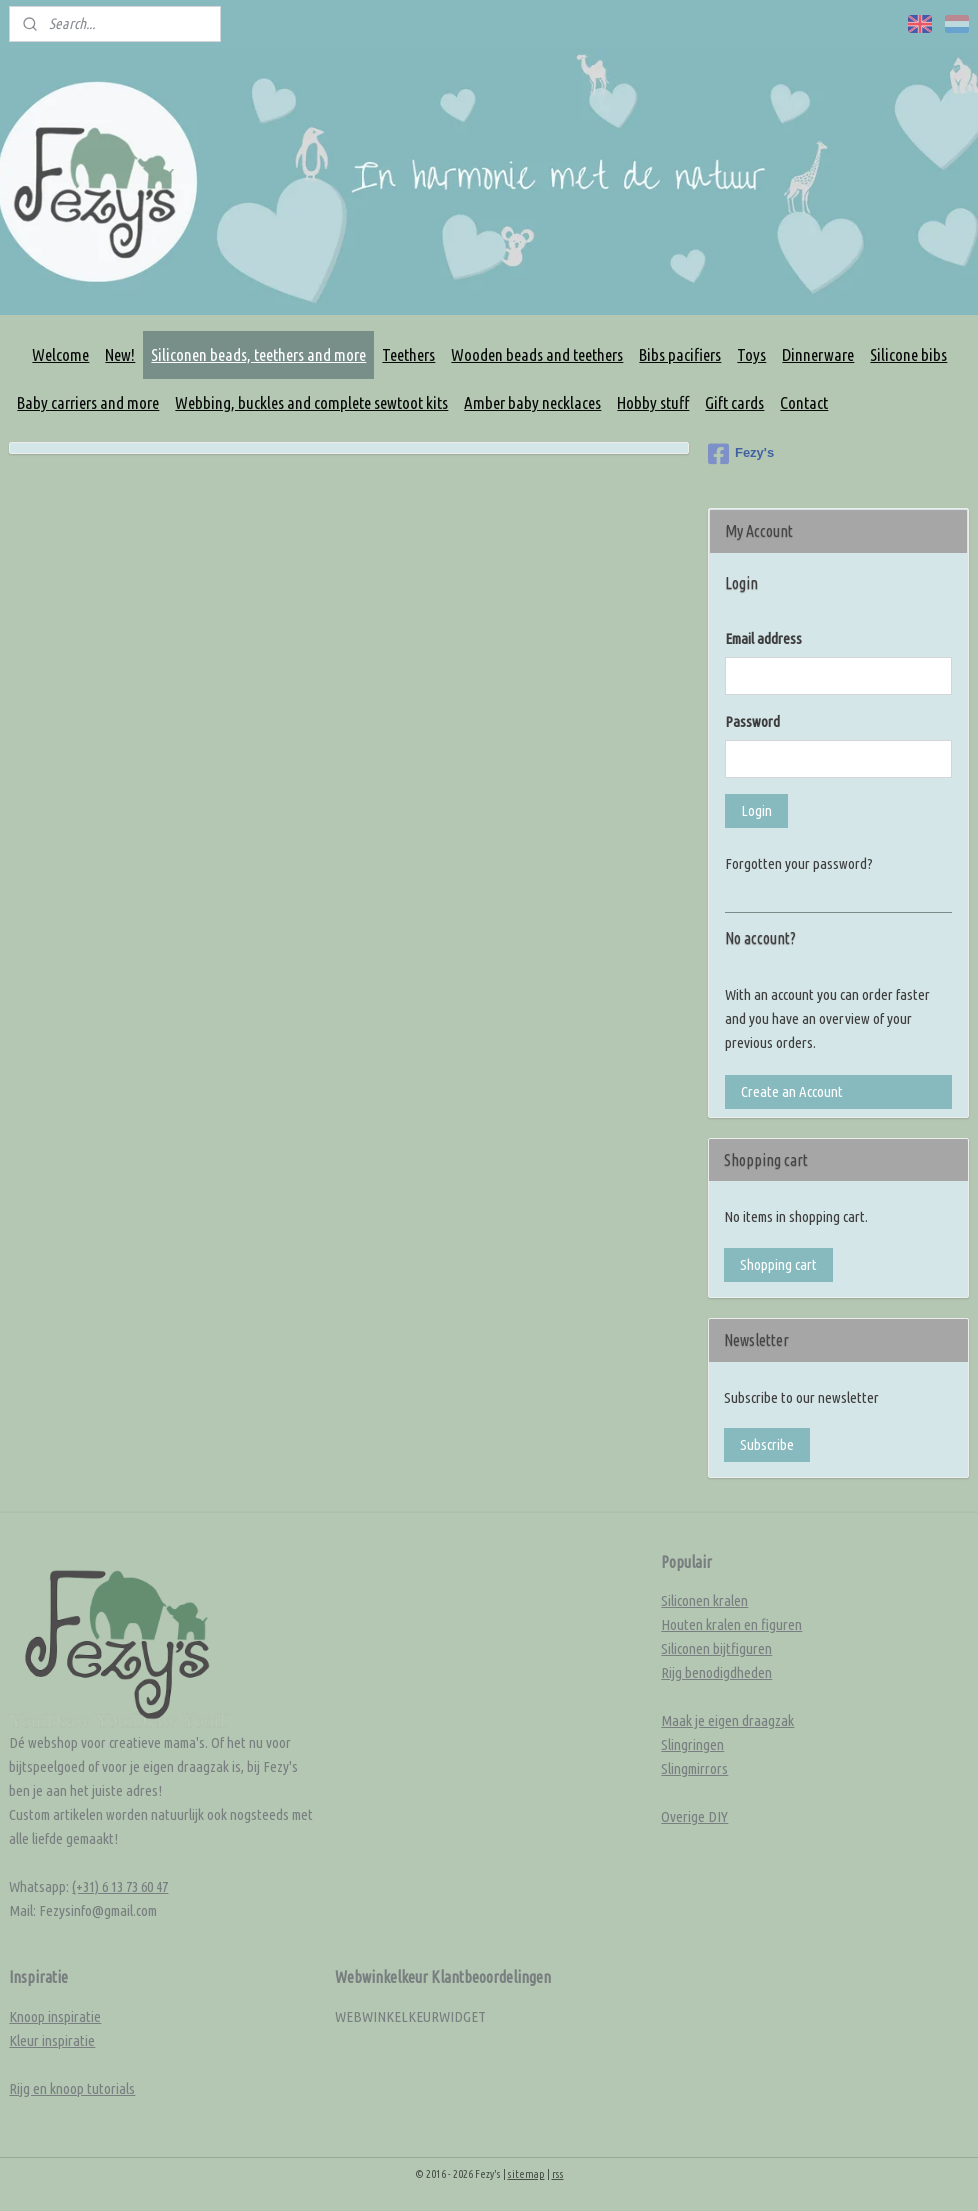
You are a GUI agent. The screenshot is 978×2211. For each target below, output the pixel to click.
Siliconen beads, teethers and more (258, 354)
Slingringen (692, 1744)
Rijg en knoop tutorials (72, 2088)
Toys (751, 354)
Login (756, 810)
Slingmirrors (694, 1768)
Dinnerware (818, 354)
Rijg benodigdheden (716, 1672)
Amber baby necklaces (532, 402)
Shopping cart (778, 1264)
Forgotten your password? (799, 863)
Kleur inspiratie (52, 2040)
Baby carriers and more (88, 402)
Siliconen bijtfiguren (716, 1648)
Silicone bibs (908, 354)
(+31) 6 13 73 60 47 (120, 1886)
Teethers (408, 354)
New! (120, 354)
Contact (804, 402)
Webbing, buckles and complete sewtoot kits (311, 402)
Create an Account (792, 1091)
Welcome (60, 354)
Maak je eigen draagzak (727, 1720)
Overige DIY (694, 1816)
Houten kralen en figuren (731, 1624)
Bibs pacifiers (680, 354)
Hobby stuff (653, 402)
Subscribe (767, 1444)
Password (752, 721)
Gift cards (734, 402)
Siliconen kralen (704, 1600)
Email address (763, 638)
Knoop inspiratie (55, 2016)
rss (558, 2174)
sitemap (526, 2174)
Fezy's (741, 454)
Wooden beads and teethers (537, 354)
